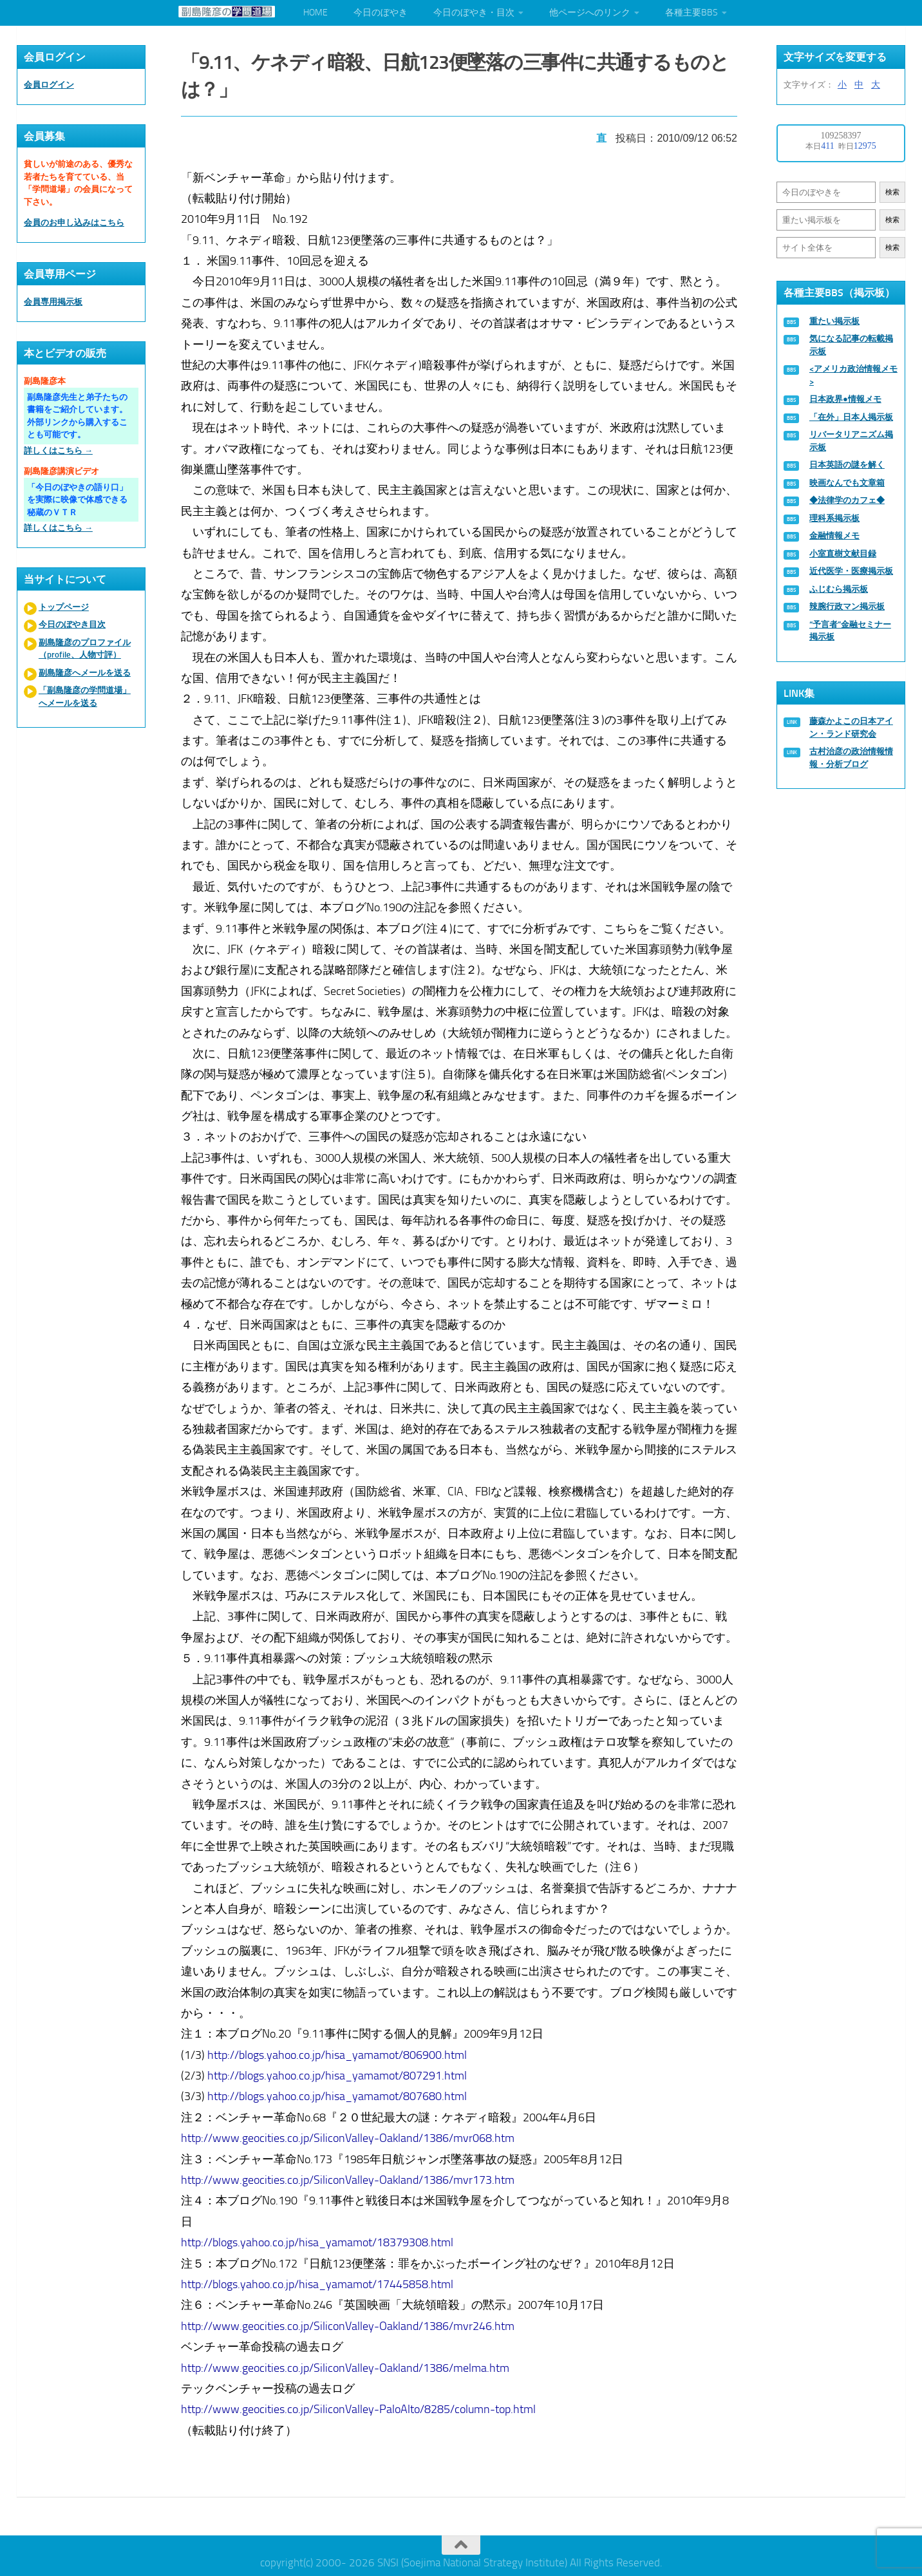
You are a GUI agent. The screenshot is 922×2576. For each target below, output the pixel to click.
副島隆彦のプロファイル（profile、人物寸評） (85, 649)
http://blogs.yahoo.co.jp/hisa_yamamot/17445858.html (319, 2280)
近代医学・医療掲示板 (851, 571)
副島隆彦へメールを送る (85, 672)
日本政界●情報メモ (845, 399)
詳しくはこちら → (58, 450)
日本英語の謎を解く (847, 464)
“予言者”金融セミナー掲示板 (850, 631)
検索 (892, 192)
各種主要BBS (691, 12)
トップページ (64, 607)
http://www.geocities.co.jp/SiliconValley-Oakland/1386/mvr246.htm (349, 2322)
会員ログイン (49, 85)
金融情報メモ (834, 535)
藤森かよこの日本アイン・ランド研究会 (851, 727)
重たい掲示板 (834, 321)
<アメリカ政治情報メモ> (853, 375)
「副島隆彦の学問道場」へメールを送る (85, 696)
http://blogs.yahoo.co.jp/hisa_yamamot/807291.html (339, 2072)
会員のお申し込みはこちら (74, 222)
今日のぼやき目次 (72, 624)
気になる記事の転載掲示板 (851, 345)
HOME (315, 12)
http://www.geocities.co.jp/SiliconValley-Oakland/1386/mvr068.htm (349, 2135)
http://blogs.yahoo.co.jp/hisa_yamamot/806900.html (339, 2051)
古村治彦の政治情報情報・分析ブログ (851, 757)
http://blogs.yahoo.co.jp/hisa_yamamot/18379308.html (319, 2238)
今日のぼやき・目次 (473, 12)
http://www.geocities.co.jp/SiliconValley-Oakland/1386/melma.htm (347, 2364)
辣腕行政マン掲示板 (847, 606)
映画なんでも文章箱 (847, 483)
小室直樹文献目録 (842, 553)
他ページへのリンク (589, 12)
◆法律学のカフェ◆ (847, 500)
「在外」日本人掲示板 (851, 417)
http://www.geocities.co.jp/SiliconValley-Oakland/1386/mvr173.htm (349, 2176)
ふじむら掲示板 (838, 589)
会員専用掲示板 (53, 302)
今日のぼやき (380, 12)
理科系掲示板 (834, 518)
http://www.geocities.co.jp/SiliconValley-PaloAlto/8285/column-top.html (360, 2406)
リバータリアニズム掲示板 (851, 441)
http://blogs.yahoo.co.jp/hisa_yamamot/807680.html (339, 2093)
